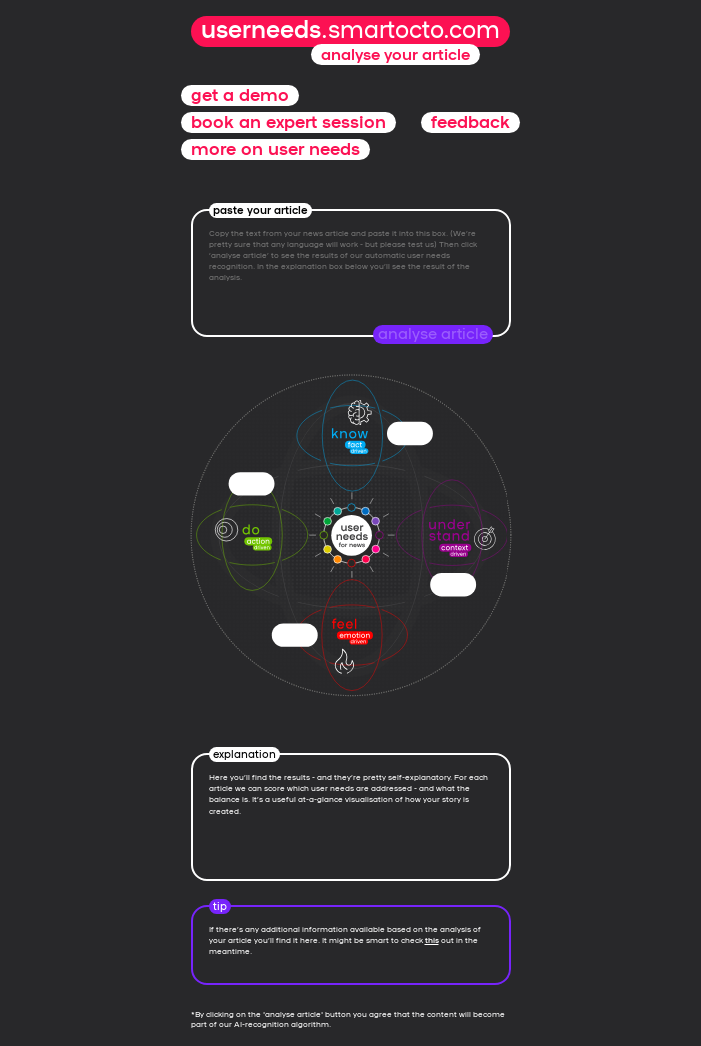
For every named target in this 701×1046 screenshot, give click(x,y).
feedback (470, 122)
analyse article (433, 334)
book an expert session (288, 122)
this (432, 939)
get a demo (240, 95)
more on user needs (275, 149)
